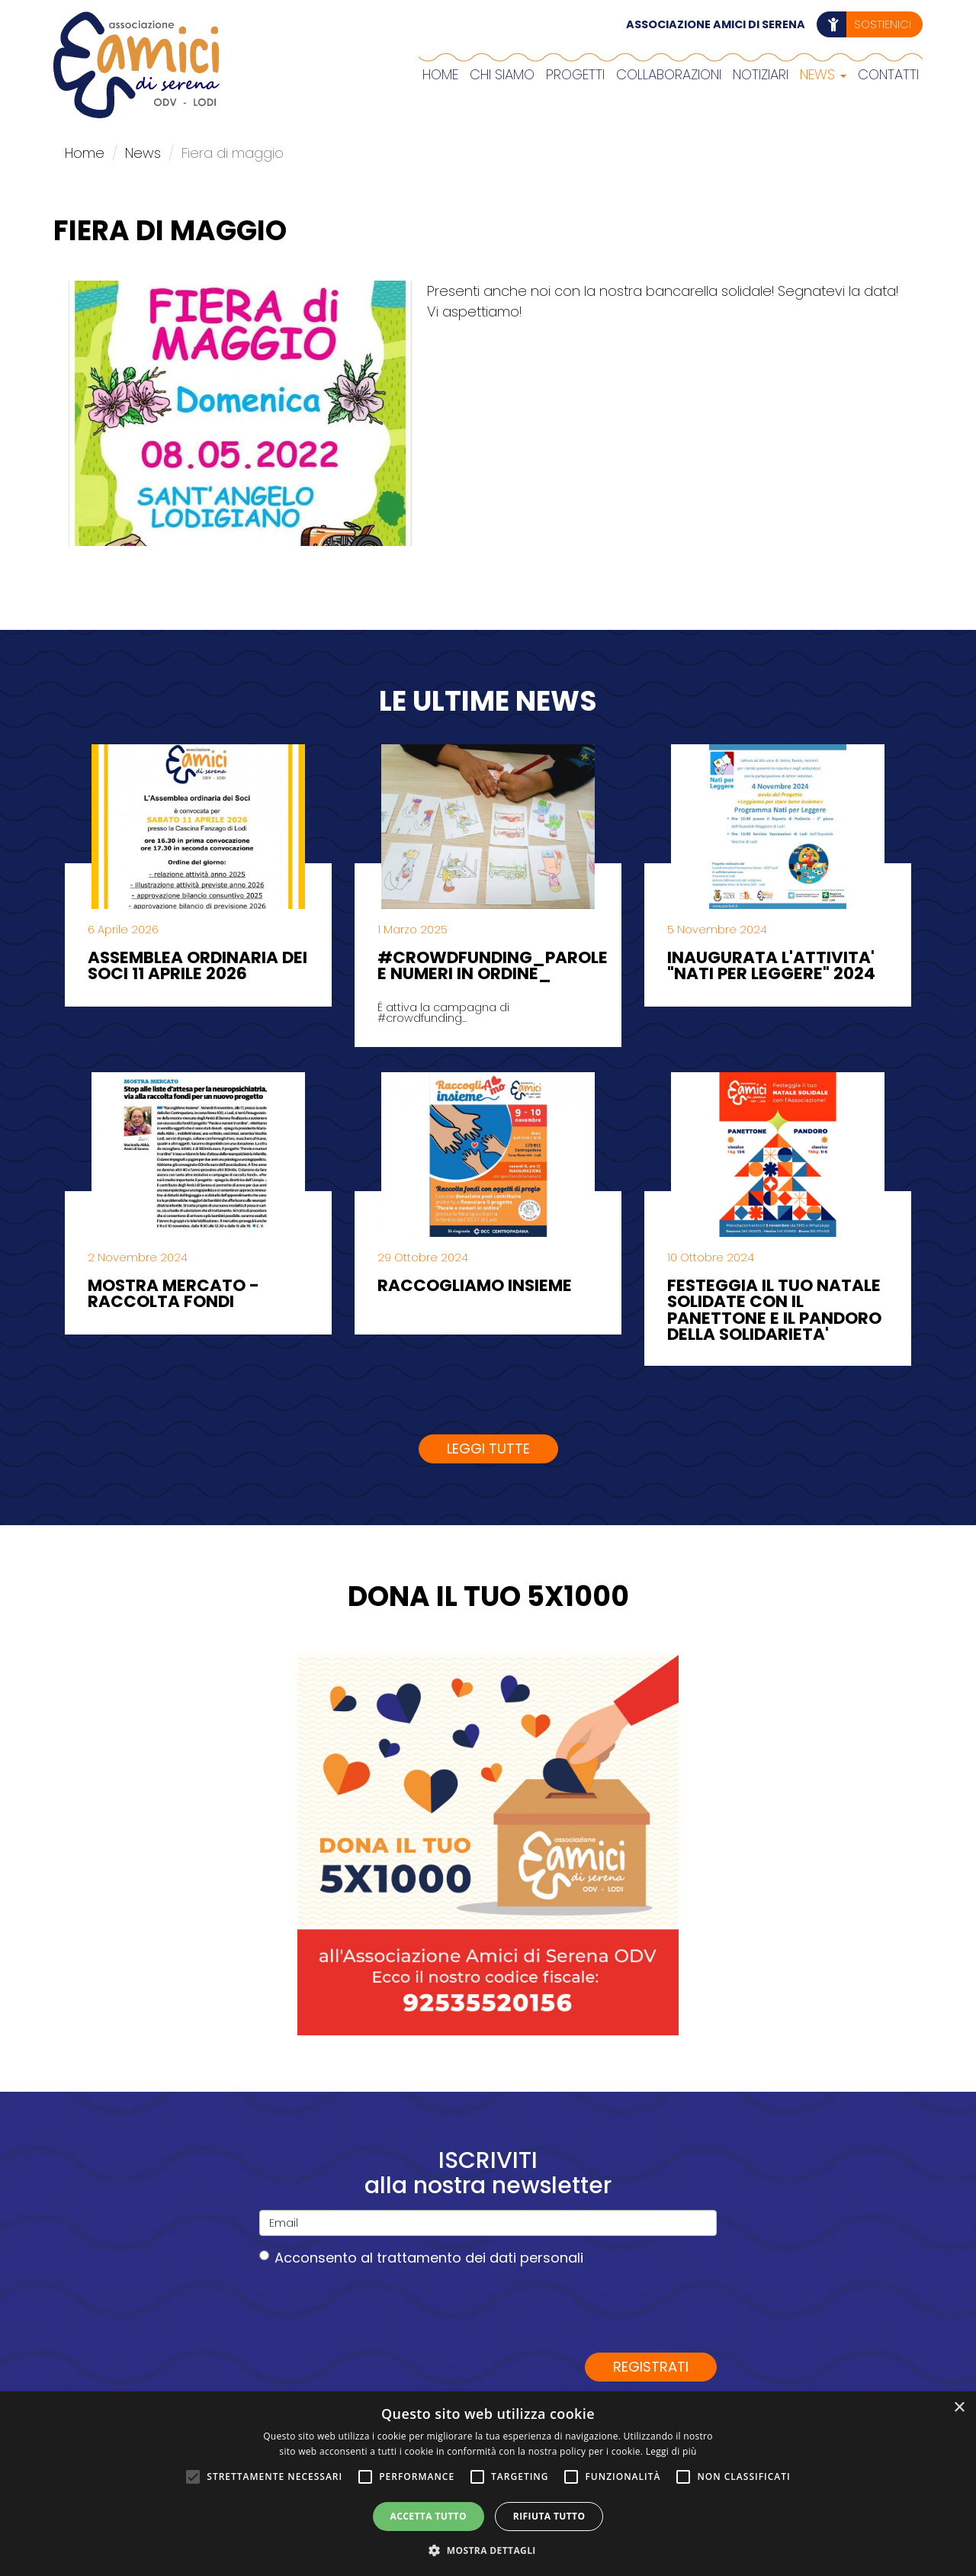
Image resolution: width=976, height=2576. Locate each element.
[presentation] (375, 2309)
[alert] (488, 2483)
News (823, 74)
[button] (488, 2550)
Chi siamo (502, 74)
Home (440, 74)
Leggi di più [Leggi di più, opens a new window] (671, 2451)
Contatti (888, 74)
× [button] (959, 2408)
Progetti (575, 74)
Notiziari (760, 74)
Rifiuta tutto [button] (549, 2516)
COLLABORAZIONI (668, 74)
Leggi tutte (488, 1448)
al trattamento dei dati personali (472, 2257)
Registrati (651, 2366)
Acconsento (421, 2257)
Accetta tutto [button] (428, 2516)
